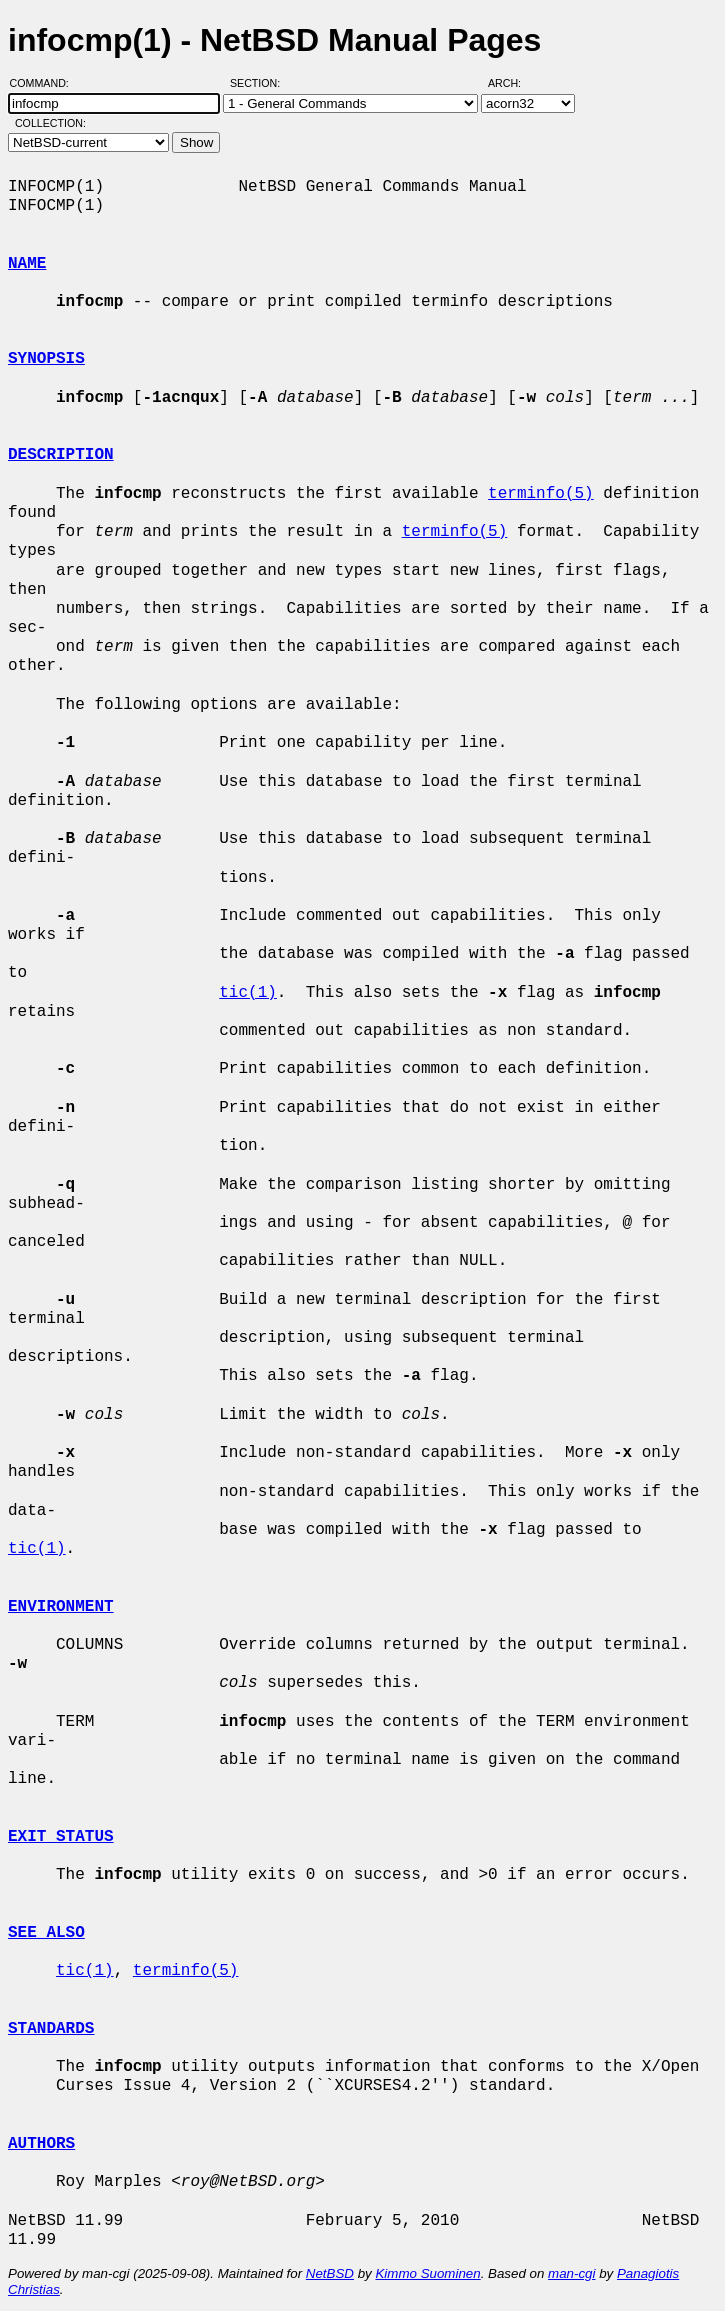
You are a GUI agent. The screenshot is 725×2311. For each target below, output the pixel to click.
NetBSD (330, 2273)
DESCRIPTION (61, 455)
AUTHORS (41, 2144)
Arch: (513, 83)
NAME (27, 264)
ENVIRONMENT (61, 1607)
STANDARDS (51, 2029)
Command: (45, 83)
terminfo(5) (541, 494)
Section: (259, 83)
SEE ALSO (46, 1933)
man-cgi (571, 2273)
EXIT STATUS (61, 1837)
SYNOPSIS (46, 359)
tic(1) (248, 993)
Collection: (50, 123)
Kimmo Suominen (427, 2273)
